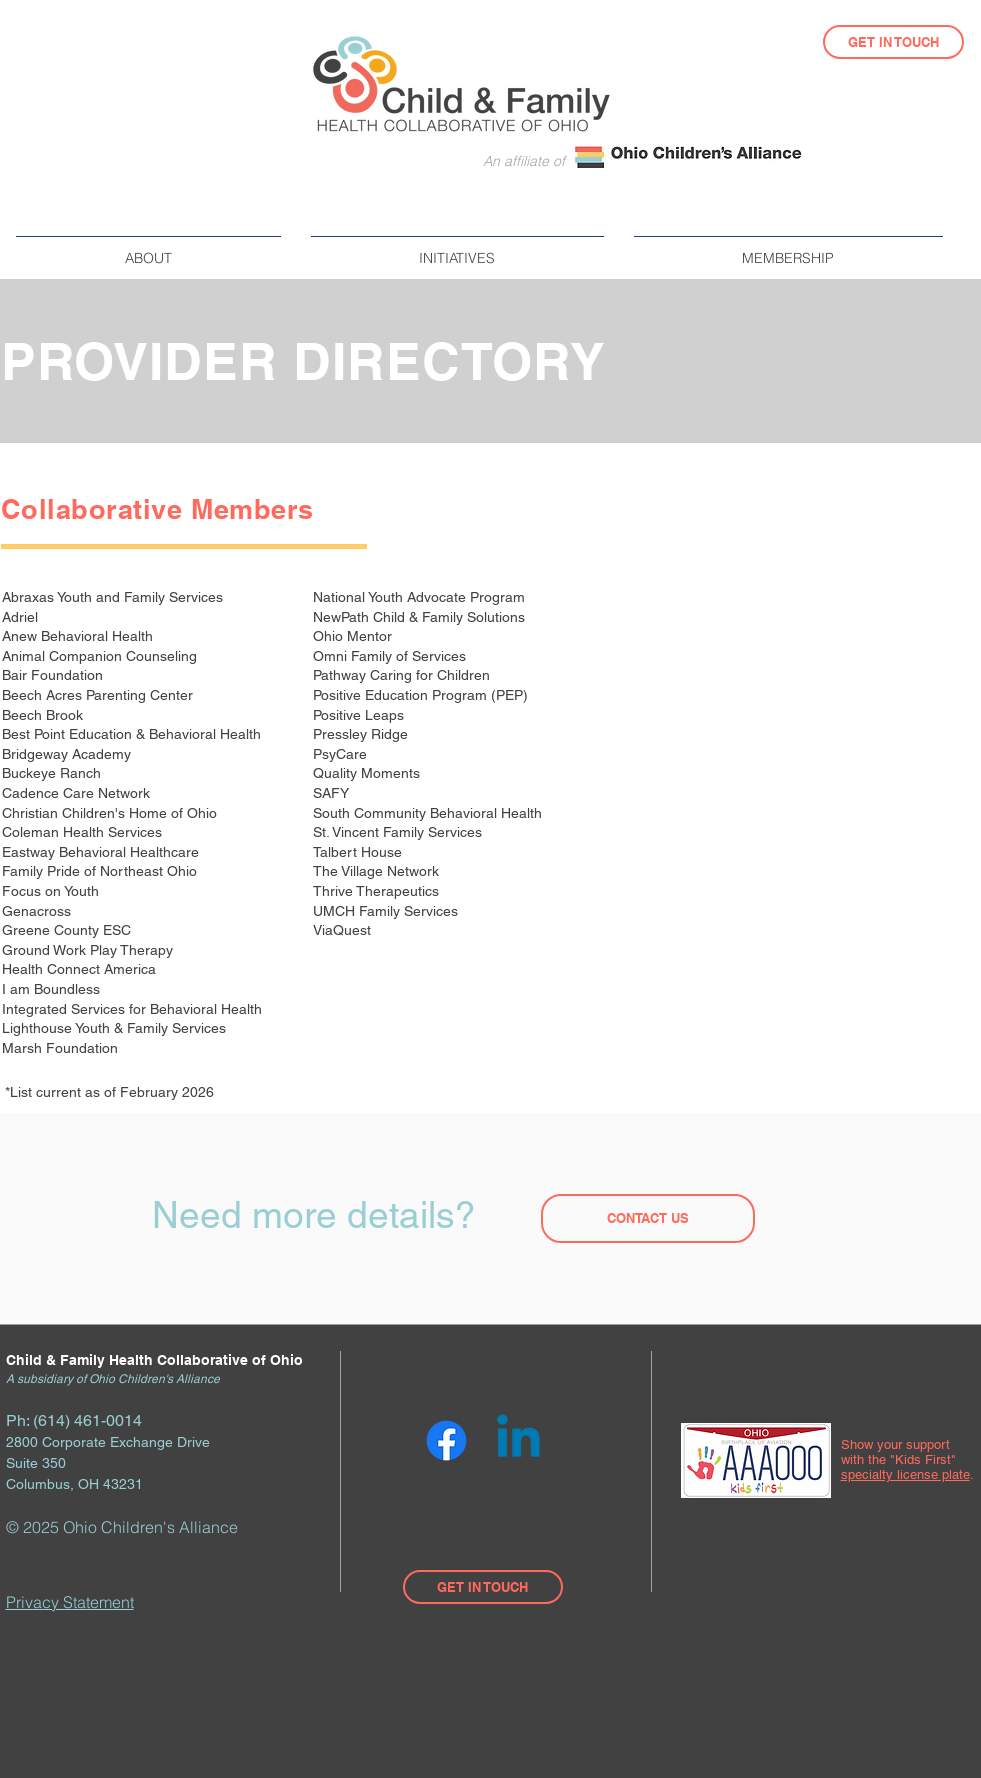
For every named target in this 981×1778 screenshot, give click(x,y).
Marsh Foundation (62, 1048)
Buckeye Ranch (53, 773)
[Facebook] (446, 1440)
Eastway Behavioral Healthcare (102, 852)
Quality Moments (368, 773)
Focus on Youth (52, 891)
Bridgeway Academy (66, 754)
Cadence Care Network (78, 793)
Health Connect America (79, 969)
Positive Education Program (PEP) (422, 695)
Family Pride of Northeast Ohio (101, 871)
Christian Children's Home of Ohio (111, 813)
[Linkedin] (518, 1440)
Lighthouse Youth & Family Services (116, 1028)
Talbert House (359, 852)
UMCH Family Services (387, 911)
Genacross (36, 911)
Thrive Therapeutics (378, 891)
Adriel (22, 617)
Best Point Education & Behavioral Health (133, 734)
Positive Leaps (360, 715)
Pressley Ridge (362, 734)
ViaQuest (344, 930)
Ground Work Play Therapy (89, 950)
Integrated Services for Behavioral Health (134, 1009)
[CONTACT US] (648, 1218)
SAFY (333, 793)
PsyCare (342, 754)
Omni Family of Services (391, 656)
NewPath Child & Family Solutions (421, 617)
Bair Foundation (54, 675)
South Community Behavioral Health (427, 813)
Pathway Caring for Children (403, 675)
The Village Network (378, 871)
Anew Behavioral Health (79, 636)
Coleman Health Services (84, 832)
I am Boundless (53, 989)
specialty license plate (905, 1474)
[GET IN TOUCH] (893, 42)
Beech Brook (44, 715)
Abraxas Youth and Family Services (114, 597)
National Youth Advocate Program (421, 597)
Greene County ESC (68, 930)
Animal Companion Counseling (99, 656)
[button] (148, 249)
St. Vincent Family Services (397, 832)
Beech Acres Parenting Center (99, 695)
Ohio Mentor (354, 636)
